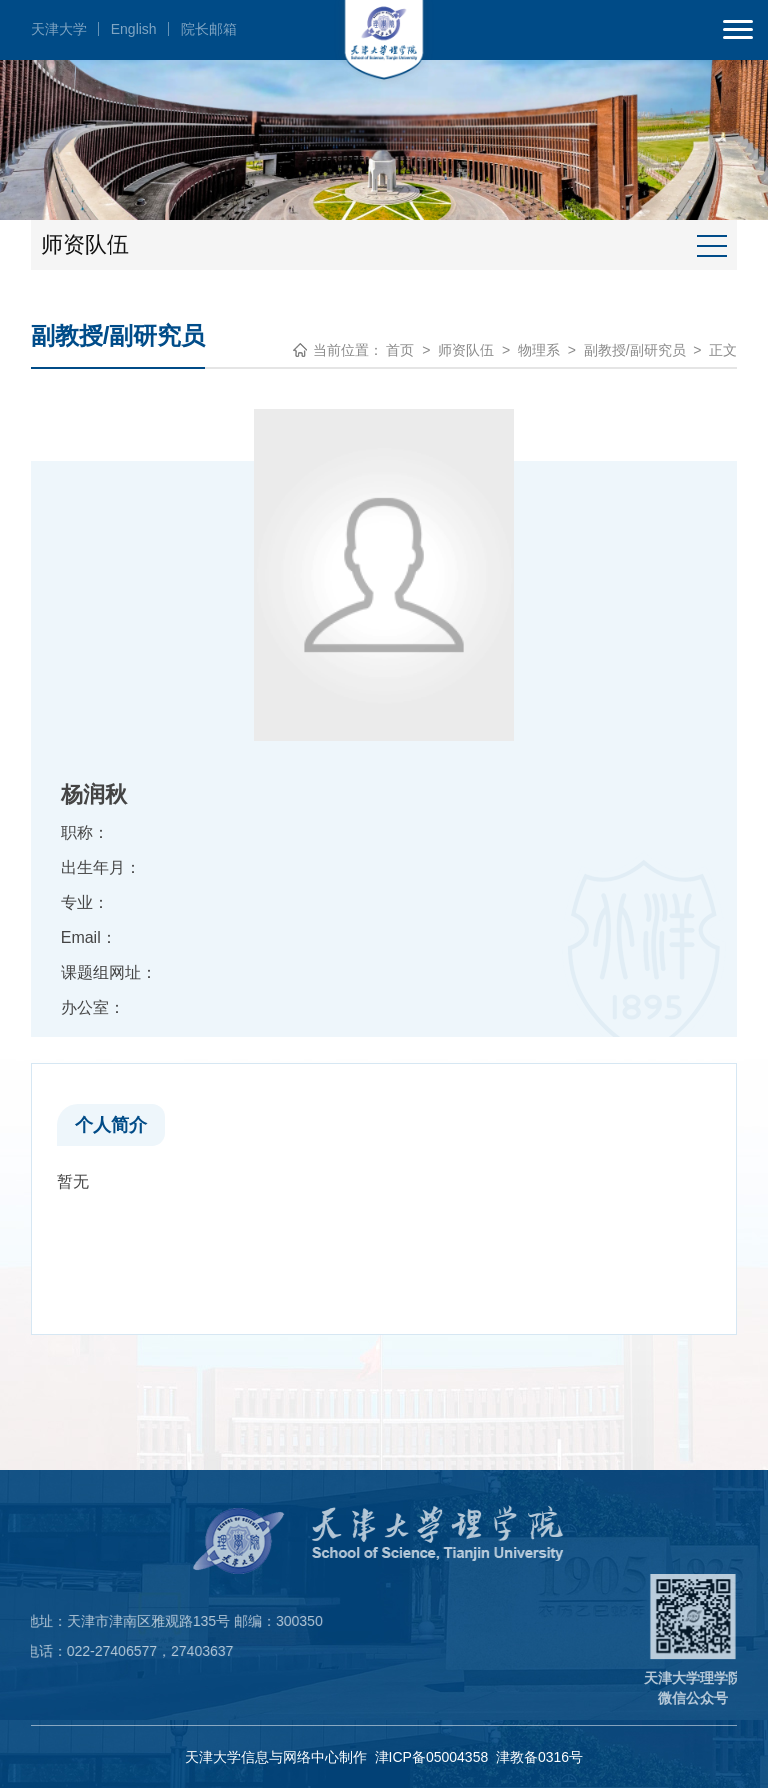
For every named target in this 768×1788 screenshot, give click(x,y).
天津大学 (59, 29)
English (134, 29)
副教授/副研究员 (635, 350)
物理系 (539, 350)
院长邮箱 (209, 29)
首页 (400, 350)
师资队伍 (466, 350)
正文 (723, 350)
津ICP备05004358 (432, 1757)
